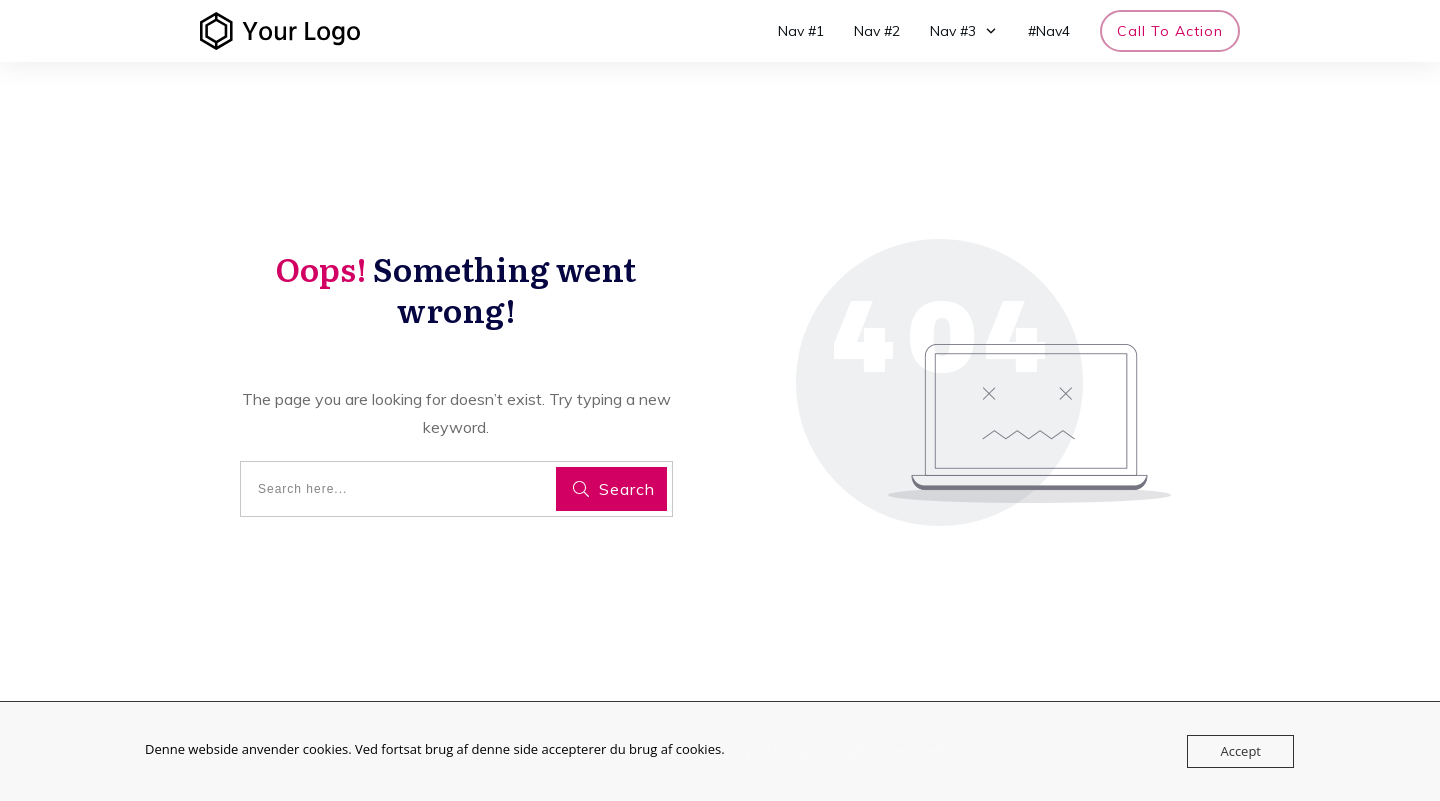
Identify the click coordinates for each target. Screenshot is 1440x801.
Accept (1240, 751)
